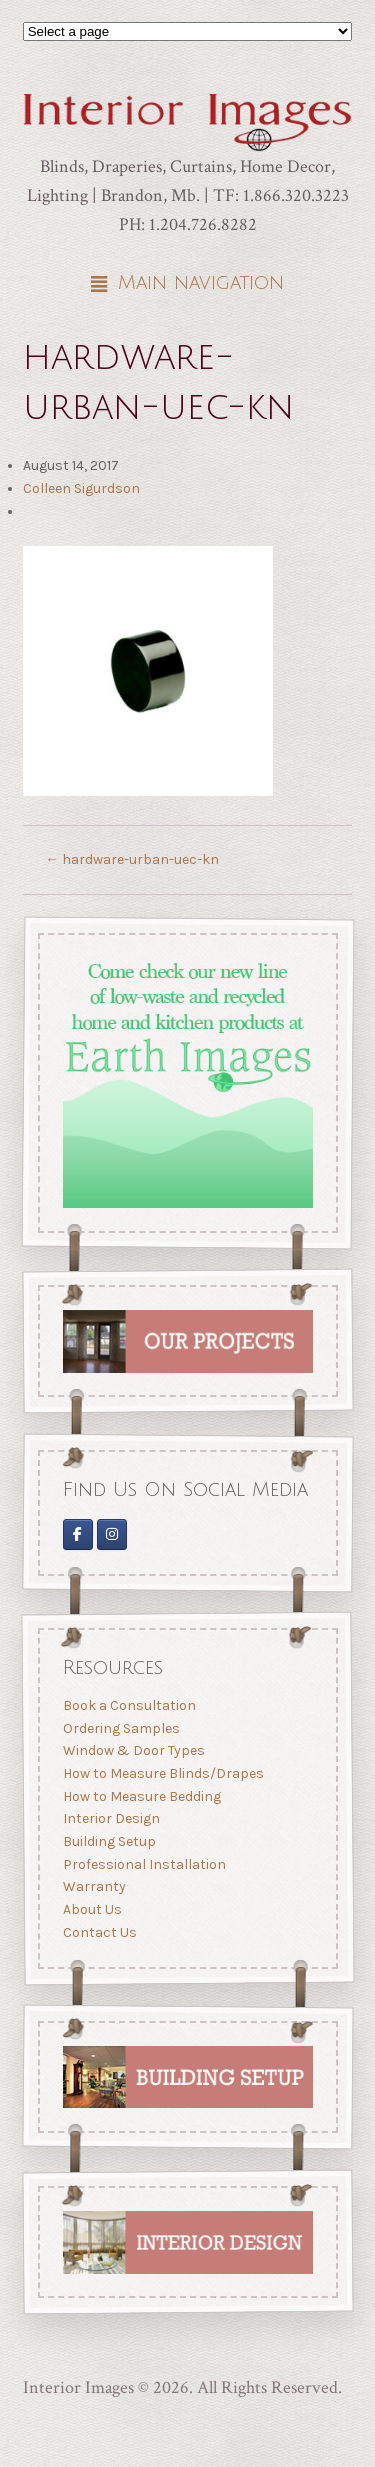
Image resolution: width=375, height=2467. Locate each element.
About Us (91, 1909)
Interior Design (110, 1818)
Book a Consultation (128, 1705)
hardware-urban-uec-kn (132, 859)
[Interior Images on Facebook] (77, 1533)
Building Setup (108, 1841)
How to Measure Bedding (141, 1796)
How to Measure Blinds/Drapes (162, 1773)
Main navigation (201, 283)
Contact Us (99, 1932)
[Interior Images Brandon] (112, 1533)
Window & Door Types (133, 1750)
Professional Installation (143, 1864)
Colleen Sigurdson (81, 488)
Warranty (93, 1886)
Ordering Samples (120, 1728)
